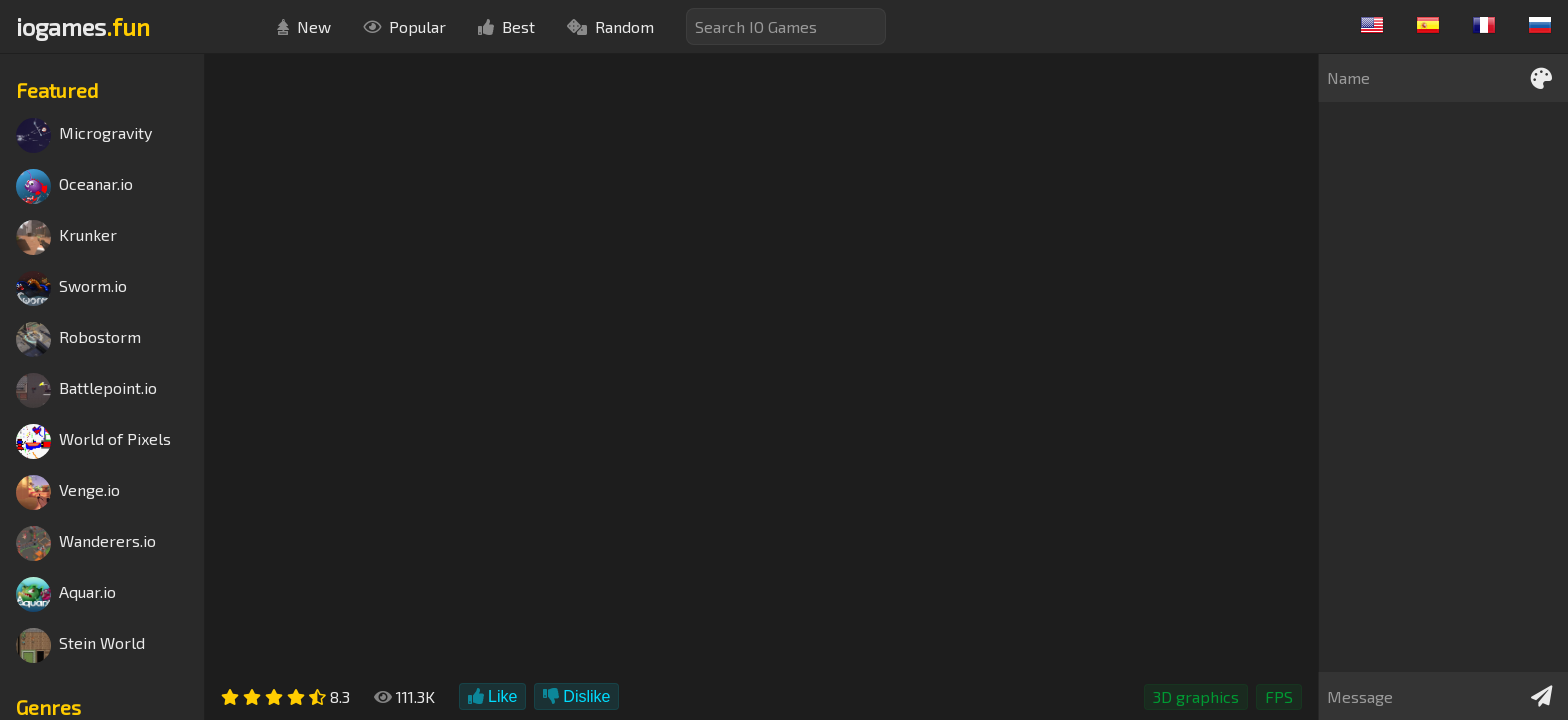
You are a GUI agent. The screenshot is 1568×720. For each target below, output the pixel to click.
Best (506, 26)
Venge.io (68, 492)
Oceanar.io (74, 186)
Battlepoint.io (86, 390)
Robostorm (78, 339)
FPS (1279, 696)
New (304, 26)
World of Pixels (93, 441)
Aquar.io (66, 594)
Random (610, 26)
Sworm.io (71, 288)
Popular (404, 26)
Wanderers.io (86, 543)
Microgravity (84, 135)
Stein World (80, 645)
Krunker (66, 237)
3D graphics (1196, 696)
